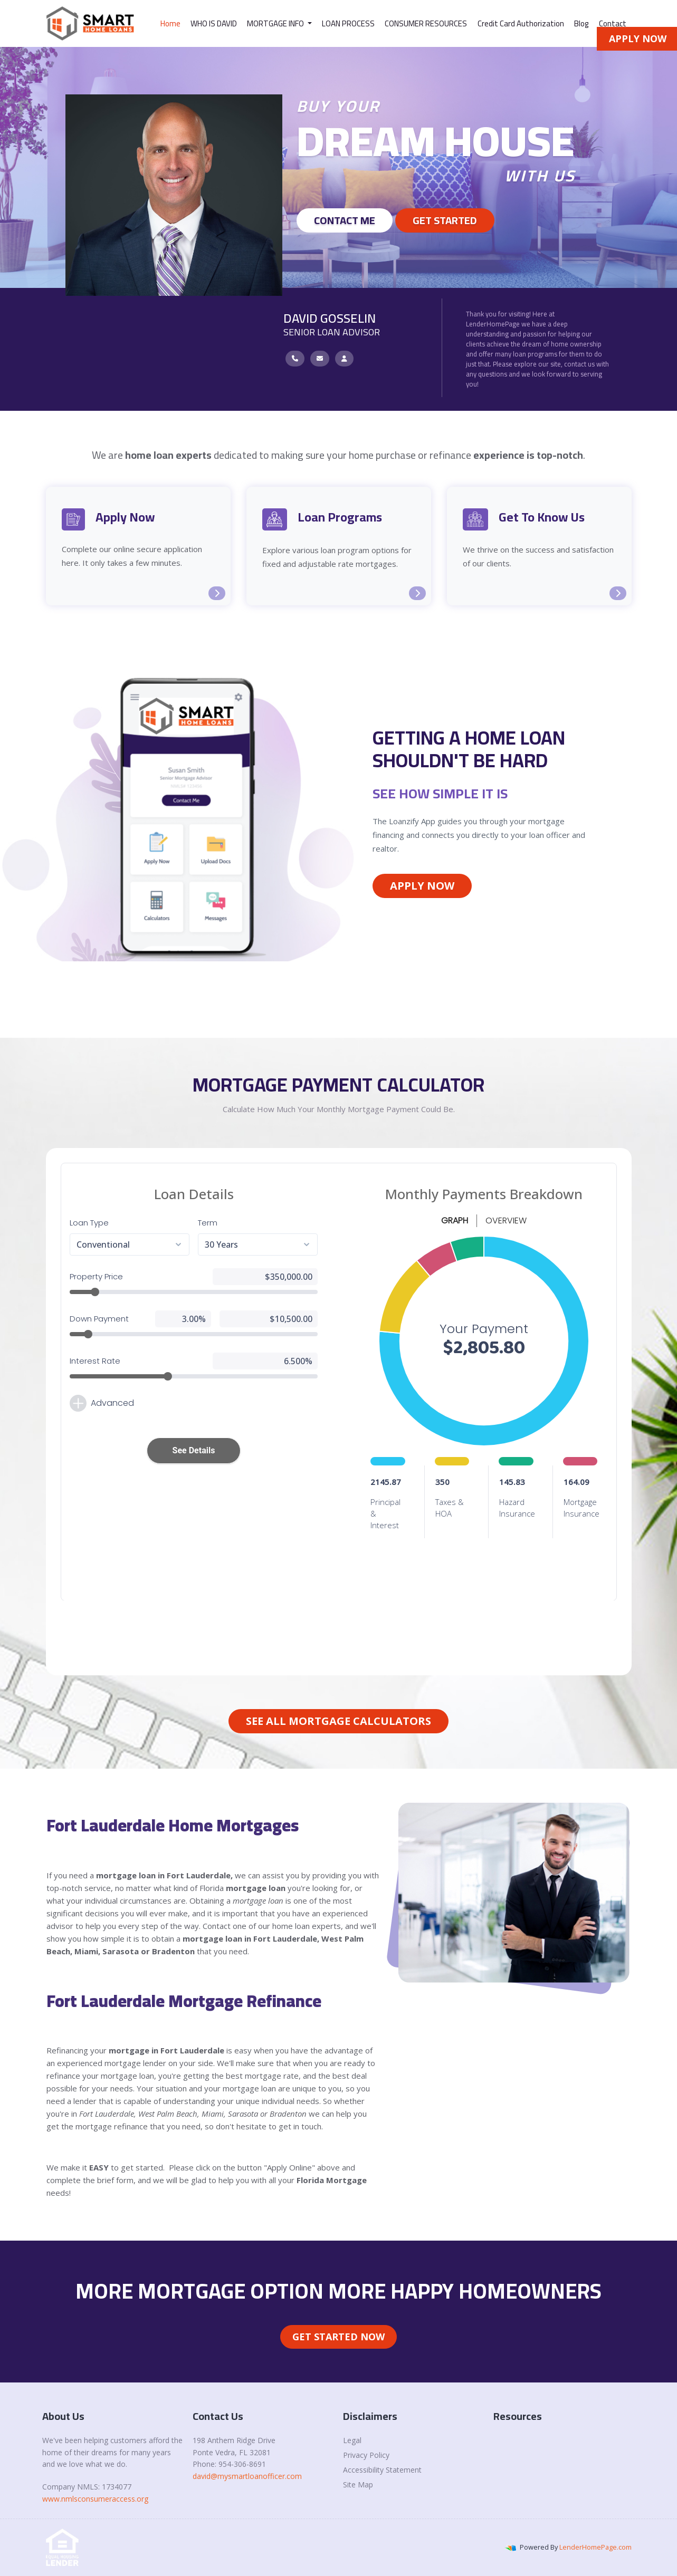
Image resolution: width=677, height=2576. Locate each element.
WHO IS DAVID (213, 23)
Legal (352, 2440)
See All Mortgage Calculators (338, 1721)
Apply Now (422, 886)
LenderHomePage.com (595, 2547)
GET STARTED (445, 220)
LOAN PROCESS (348, 23)
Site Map (358, 2484)
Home (170, 23)
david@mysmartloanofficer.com (247, 2476)
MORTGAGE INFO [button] (276, 23)
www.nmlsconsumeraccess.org (95, 2499)
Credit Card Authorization (521, 23)
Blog (581, 23)
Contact (612, 23)
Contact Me (344, 220)
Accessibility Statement (382, 2470)
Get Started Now (338, 2336)
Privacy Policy (366, 2455)
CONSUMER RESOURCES (426, 23)
